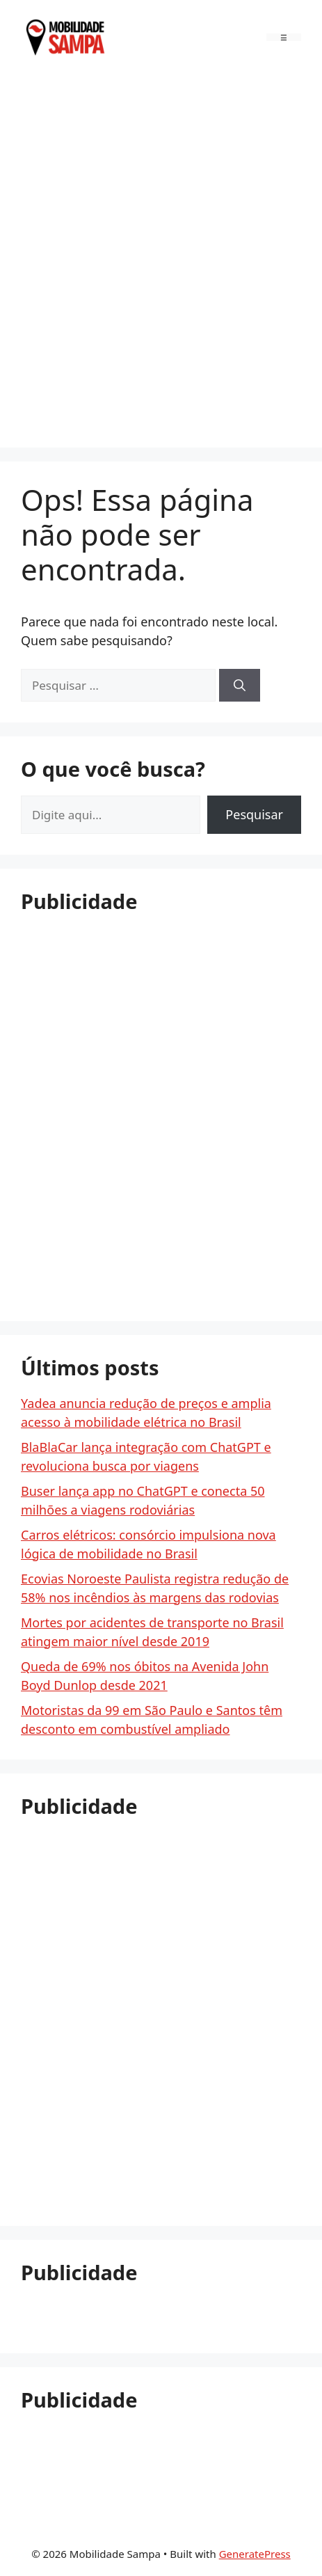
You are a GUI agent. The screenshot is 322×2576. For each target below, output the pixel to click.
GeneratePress (255, 2554)
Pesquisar (254, 814)
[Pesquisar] (239, 685)
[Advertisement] (161, 258)
